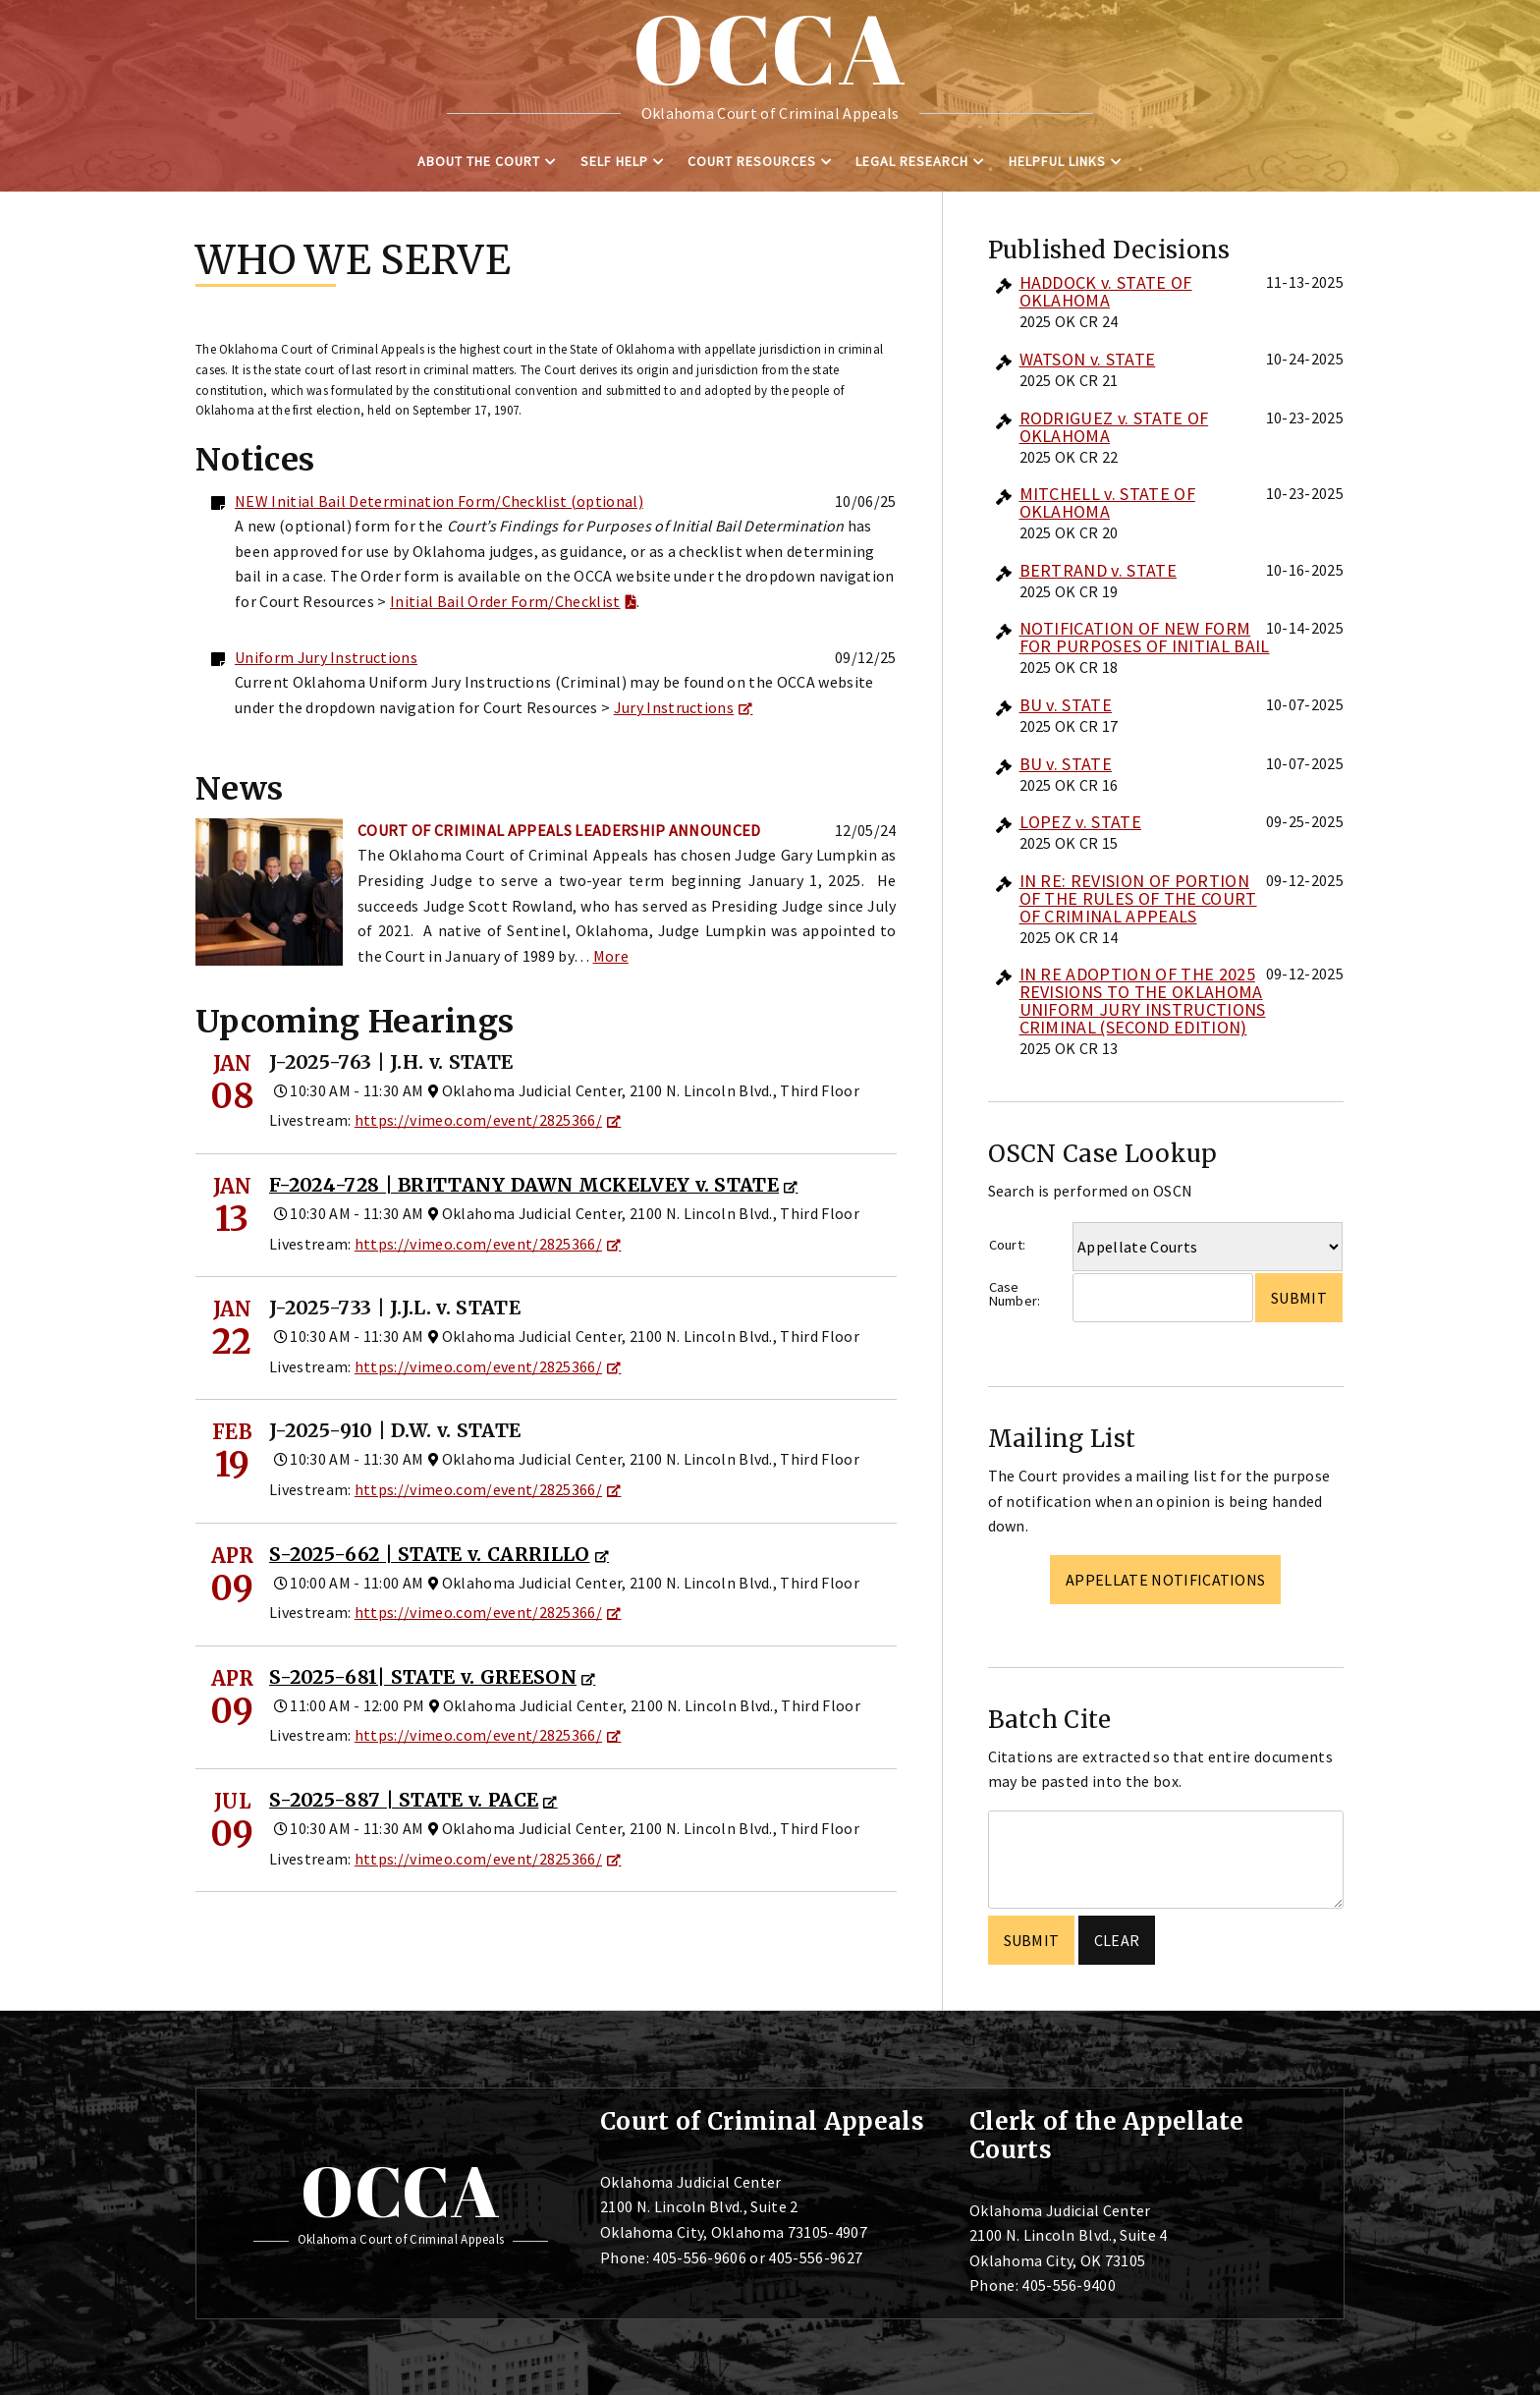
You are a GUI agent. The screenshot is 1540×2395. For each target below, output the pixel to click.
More (611, 956)
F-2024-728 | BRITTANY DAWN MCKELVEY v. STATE (524, 1185)
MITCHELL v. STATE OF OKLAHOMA (1107, 502)
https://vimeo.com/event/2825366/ (478, 1120)
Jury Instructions (674, 707)
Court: (1007, 1245)
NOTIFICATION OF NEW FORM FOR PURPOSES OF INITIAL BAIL (1144, 637)
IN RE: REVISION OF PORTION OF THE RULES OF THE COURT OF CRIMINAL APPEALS (1138, 898)
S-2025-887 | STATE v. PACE (403, 1799)
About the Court (478, 161)
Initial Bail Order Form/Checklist (505, 601)
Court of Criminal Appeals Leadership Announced (559, 830)
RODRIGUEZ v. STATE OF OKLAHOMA (1114, 427)
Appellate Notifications (1165, 1579)
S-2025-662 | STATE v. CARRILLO (429, 1554)
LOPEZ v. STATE (1080, 821)
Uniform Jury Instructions (326, 657)
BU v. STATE (1066, 705)
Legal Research (911, 161)
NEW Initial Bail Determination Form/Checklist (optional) (439, 501)
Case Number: (1015, 1294)
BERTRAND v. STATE (1098, 570)
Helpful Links (1057, 161)
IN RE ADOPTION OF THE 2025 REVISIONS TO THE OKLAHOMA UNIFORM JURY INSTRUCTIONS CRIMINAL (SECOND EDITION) (1142, 1000)
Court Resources (752, 161)
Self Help (614, 161)
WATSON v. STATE (1087, 359)
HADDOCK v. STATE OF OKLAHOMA (1105, 291)
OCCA (400, 2190)
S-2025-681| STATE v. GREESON (423, 1677)
